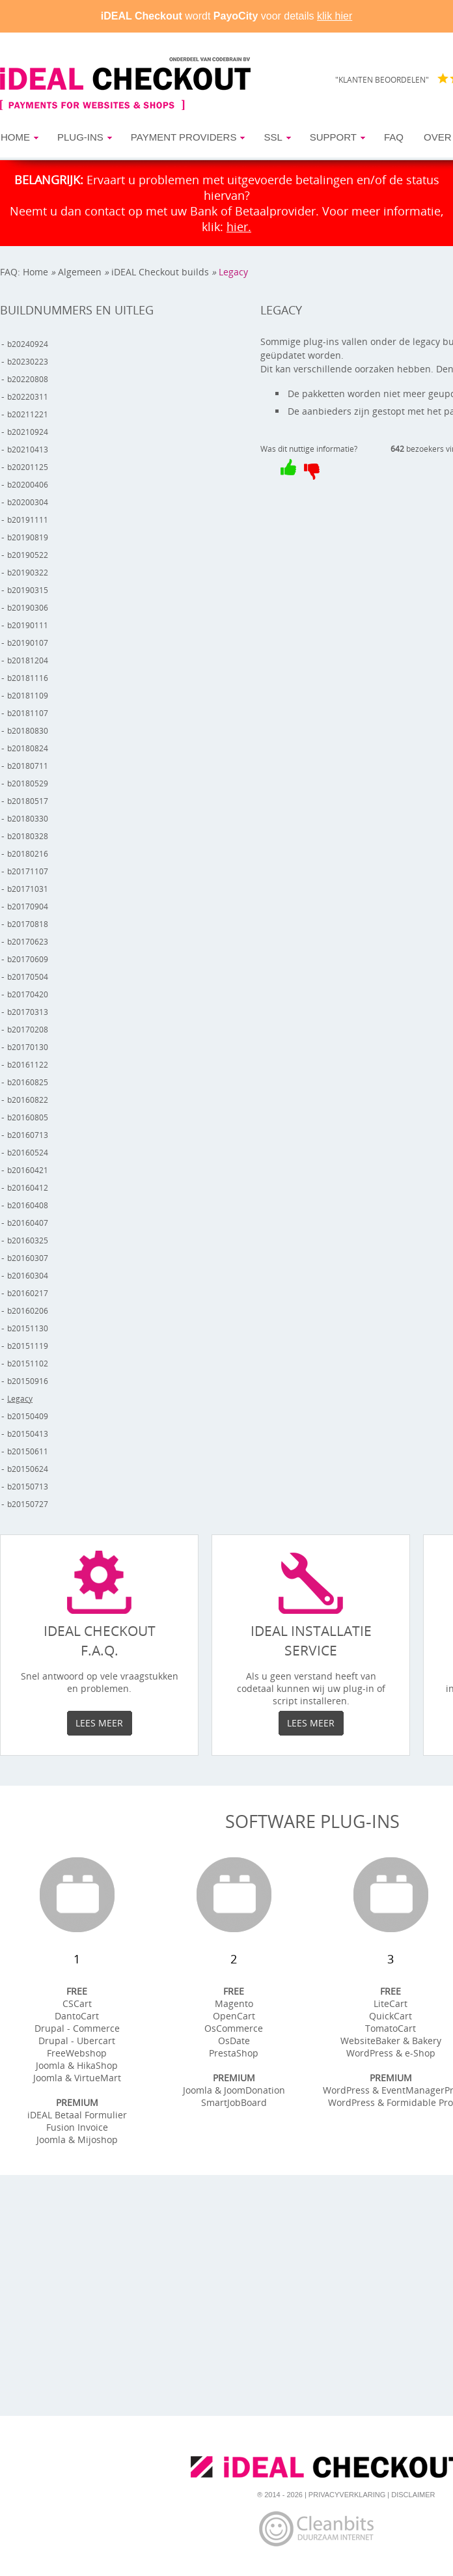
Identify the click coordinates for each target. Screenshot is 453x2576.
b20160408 (27, 1205)
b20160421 (27, 1170)
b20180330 (27, 818)
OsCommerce (233, 2028)
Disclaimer (413, 2495)
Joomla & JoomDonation (234, 2090)
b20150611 (27, 1451)
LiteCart (390, 2003)
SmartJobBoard (234, 2102)
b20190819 (27, 537)
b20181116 (27, 678)
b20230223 (27, 361)
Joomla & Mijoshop (77, 2139)
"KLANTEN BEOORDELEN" (382, 79)
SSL (273, 137)
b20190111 (27, 625)
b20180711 (27, 765)
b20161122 (27, 1064)
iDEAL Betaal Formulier (77, 2115)
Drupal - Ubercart (76, 2040)
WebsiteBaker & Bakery (390, 2040)
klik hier (334, 15)
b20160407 (27, 1222)
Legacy (233, 272)
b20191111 (27, 519)
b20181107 (27, 713)
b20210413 (27, 449)
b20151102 (27, 1363)
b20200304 (27, 502)
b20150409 (27, 1416)
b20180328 (27, 836)
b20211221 (27, 414)
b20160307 (27, 1258)
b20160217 (27, 1293)
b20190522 (27, 555)
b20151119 (27, 1345)
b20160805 (27, 1117)
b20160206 (27, 1310)
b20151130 (27, 1328)
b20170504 (27, 976)
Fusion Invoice (77, 2127)
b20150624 (27, 1469)
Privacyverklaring (347, 2495)
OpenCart (234, 2016)
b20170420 (27, 994)
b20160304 (27, 1275)
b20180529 (27, 783)
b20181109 (27, 695)
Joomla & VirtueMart (77, 2077)
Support (333, 137)
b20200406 (27, 484)
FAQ (394, 137)
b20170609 (27, 959)
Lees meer (99, 1723)
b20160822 (27, 1099)
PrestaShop (233, 2053)
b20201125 (27, 467)
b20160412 (27, 1187)
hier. (238, 226)
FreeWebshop (77, 2053)
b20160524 (27, 1152)
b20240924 (27, 344)
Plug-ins (80, 137)
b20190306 (27, 607)
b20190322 (27, 572)
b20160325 (27, 1240)
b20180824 (27, 748)
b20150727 (27, 1504)
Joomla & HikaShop (77, 2065)
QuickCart (390, 2016)
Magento (234, 2003)
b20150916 (27, 1381)
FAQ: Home (24, 272)
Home (15, 137)
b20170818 (27, 924)
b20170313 (27, 1012)
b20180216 (27, 853)
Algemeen (80, 272)
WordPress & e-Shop (390, 2053)
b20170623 (27, 941)
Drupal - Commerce (77, 2028)
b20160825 (27, 1082)
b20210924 (27, 431)
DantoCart (77, 2016)
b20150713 (27, 1486)
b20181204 (27, 660)
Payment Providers (184, 137)
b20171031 (27, 888)
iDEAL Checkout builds (160, 272)
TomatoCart (390, 2028)
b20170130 (27, 1047)
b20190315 (27, 590)
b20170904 (27, 906)
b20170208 (27, 1029)
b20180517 (27, 801)
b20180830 (27, 730)
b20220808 (27, 379)
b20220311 (27, 396)
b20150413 (27, 1433)
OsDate (234, 2040)
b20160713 (27, 1135)
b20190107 (27, 642)
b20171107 (27, 871)
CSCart (77, 2003)
